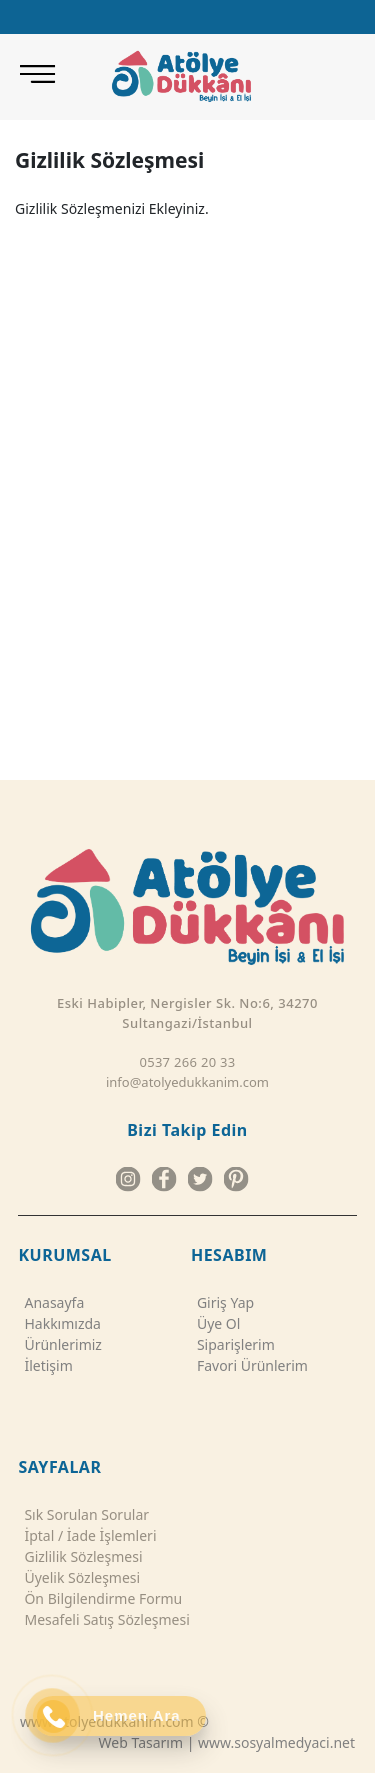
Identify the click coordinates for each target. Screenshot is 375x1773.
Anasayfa (51, 1302)
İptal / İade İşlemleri (87, 1535)
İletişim (45, 1365)
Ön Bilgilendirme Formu (100, 1598)
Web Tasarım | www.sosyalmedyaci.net (227, 1742)
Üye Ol (215, 1323)
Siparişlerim (233, 1344)
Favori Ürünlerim (249, 1365)
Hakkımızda (59, 1323)
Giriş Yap (222, 1302)
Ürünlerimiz (60, 1344)
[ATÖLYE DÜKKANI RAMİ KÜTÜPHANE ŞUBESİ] (266, 95)
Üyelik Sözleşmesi (79, 1577)
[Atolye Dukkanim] (181, 76)
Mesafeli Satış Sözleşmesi (103, 1619)
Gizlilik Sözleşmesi (80, 1556)
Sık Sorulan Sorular (83, 1514)
